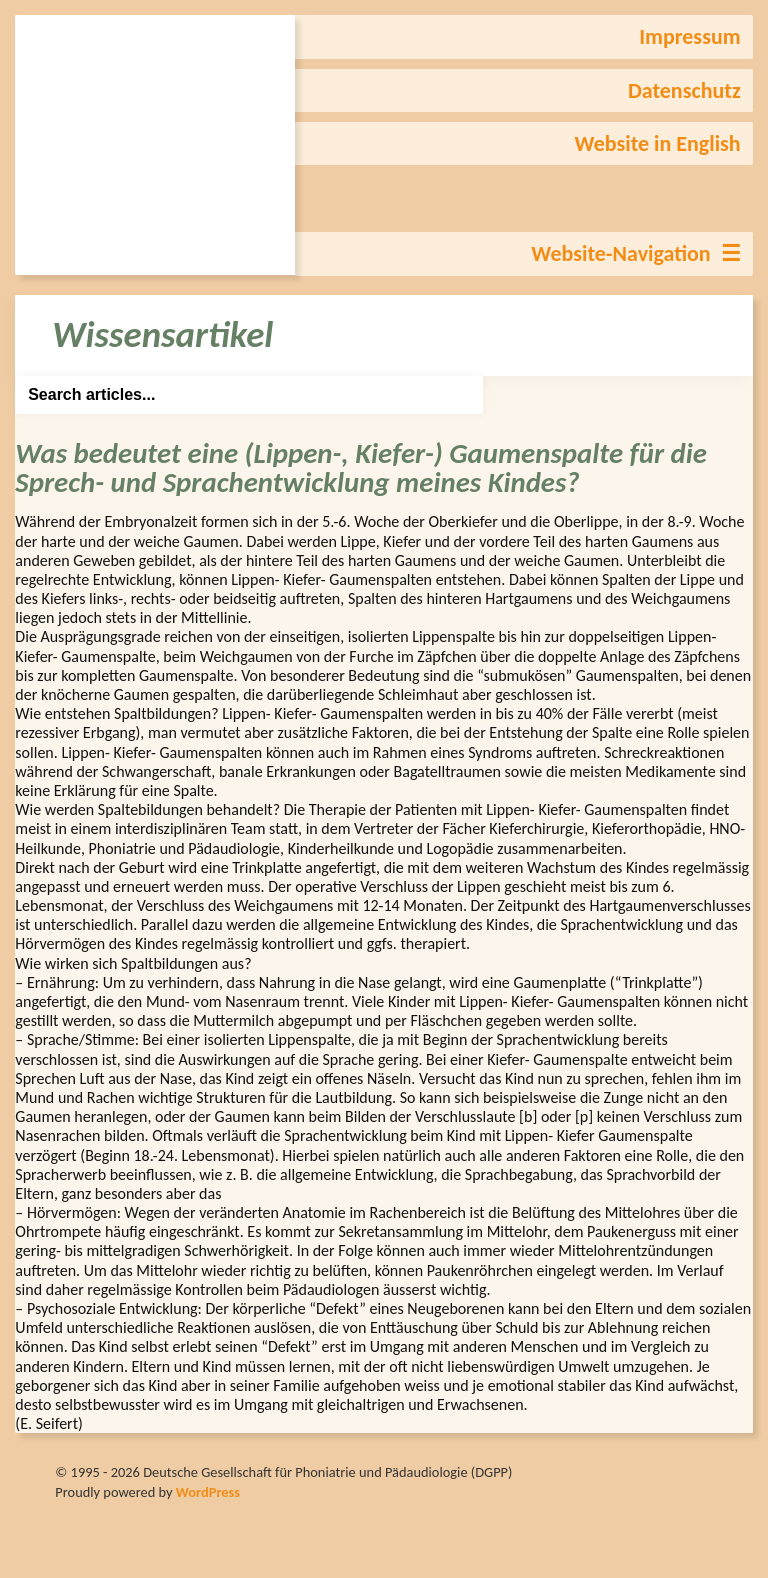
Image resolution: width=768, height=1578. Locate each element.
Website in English (658, 143)
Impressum (689, 36)
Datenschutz (684, 90)
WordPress (208, 1492)
